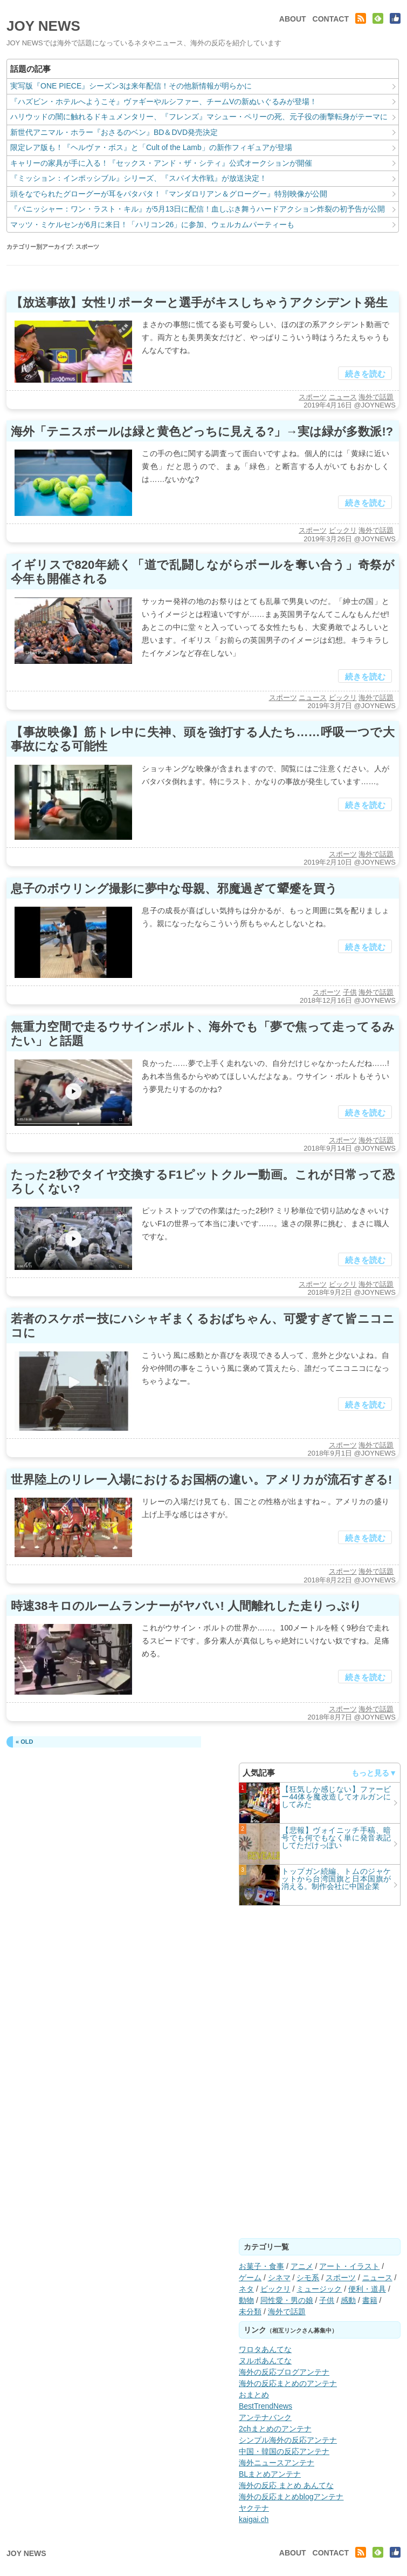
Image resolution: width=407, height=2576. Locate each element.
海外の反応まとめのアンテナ (288, 2383)
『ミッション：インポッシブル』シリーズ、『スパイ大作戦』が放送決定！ (138, 178)
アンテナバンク (265, 2417)
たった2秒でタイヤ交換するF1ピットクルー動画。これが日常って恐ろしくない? (203, 1181)
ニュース (343, 397)
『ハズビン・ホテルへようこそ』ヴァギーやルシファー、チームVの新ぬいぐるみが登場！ (163, 101)
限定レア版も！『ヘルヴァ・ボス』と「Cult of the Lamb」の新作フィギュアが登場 (151, 147)
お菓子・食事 (261, 2266)
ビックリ (343, 530)
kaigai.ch (253, 2519)
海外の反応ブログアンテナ (284, 2372)
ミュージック (319, 2289)
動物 (246, 2300)
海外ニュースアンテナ (276, 2462)
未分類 (250, 2311)
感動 (348, 2300)
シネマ (279, 2277)
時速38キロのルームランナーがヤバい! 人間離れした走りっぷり (186, 1606)
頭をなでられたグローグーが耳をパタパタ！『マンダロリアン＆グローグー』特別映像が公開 (168, 193)
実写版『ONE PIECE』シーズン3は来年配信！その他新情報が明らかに (131, 85)
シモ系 (307, 2277)
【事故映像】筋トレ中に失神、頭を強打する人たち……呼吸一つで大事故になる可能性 (203, 739)
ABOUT (292, 19)
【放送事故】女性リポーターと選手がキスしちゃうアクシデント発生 (199, 302)
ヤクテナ (254, 2508)
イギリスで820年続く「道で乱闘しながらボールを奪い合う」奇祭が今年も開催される (203, 572)
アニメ (302, 2266)
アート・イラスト (349, 2266)
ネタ (246, 2289)
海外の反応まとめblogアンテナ (291, 2496)
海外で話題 (376, 397)
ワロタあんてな (265, 2349)
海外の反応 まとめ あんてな (286, 2485)
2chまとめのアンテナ (275, 2428)
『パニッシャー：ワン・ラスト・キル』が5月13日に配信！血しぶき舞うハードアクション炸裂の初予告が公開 (197, 209)
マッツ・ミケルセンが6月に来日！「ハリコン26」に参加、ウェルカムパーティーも (152, 224)
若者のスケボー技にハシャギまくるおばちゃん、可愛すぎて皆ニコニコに (203, 1326)
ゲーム (250, 2277)
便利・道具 (367, 2289)
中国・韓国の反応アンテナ (284, 2451)
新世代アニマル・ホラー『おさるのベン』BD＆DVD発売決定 (114, 132)
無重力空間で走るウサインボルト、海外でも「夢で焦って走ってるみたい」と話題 (203, 1034)
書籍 (369, 2300)
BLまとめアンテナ (270, 2474)
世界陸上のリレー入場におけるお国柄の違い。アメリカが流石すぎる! (201, 1479)
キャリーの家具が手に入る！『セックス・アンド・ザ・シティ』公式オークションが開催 (161, 163)
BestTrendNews (265, 2406)
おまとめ (254, 2394)
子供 (350, 992)
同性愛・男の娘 (286, 2300)
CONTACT (331, 19)
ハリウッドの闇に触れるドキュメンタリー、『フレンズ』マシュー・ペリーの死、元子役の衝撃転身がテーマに (199, 116)
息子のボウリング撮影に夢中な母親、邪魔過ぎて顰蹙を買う (174, 888)
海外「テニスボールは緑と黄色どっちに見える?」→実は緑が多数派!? (202, 431)
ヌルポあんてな (265, 2360)
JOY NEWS (43, 26)
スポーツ (313, 397)
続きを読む (365, 373)
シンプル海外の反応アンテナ (288, 2440)
